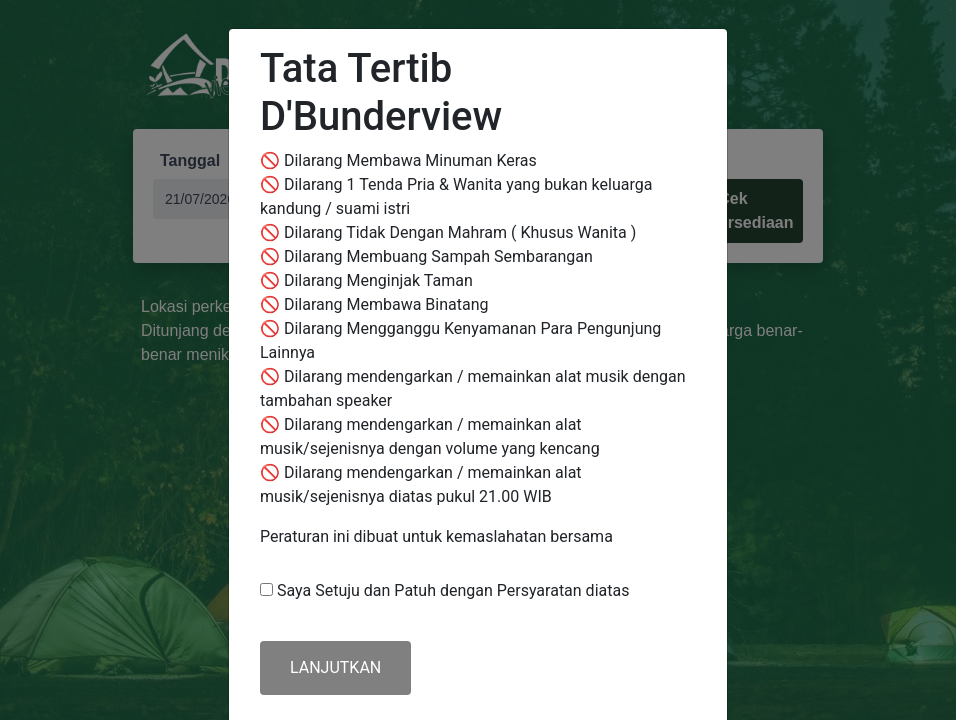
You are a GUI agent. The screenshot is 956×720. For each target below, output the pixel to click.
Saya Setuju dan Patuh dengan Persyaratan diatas (453, 590)
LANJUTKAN (335, 667)
